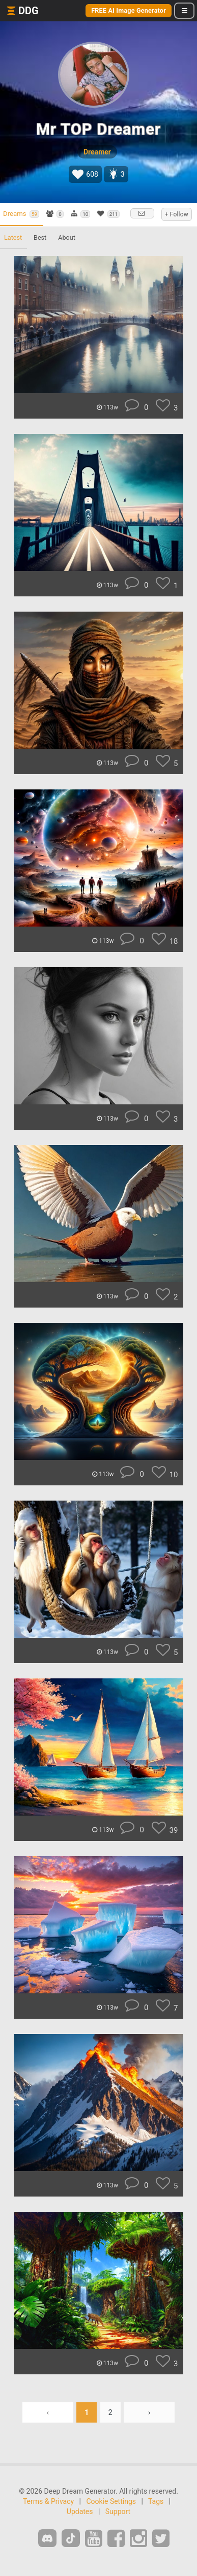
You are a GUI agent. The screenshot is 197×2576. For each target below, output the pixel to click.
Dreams (21, 214)
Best (40, 237)
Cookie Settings (111, 2501)
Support (117, 2511)
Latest (13, 237)
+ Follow (176, 214)
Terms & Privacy (48, 2501)
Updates (80, 2511)
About (66, 237)
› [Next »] (149, 2412)
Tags (155, 2501)
